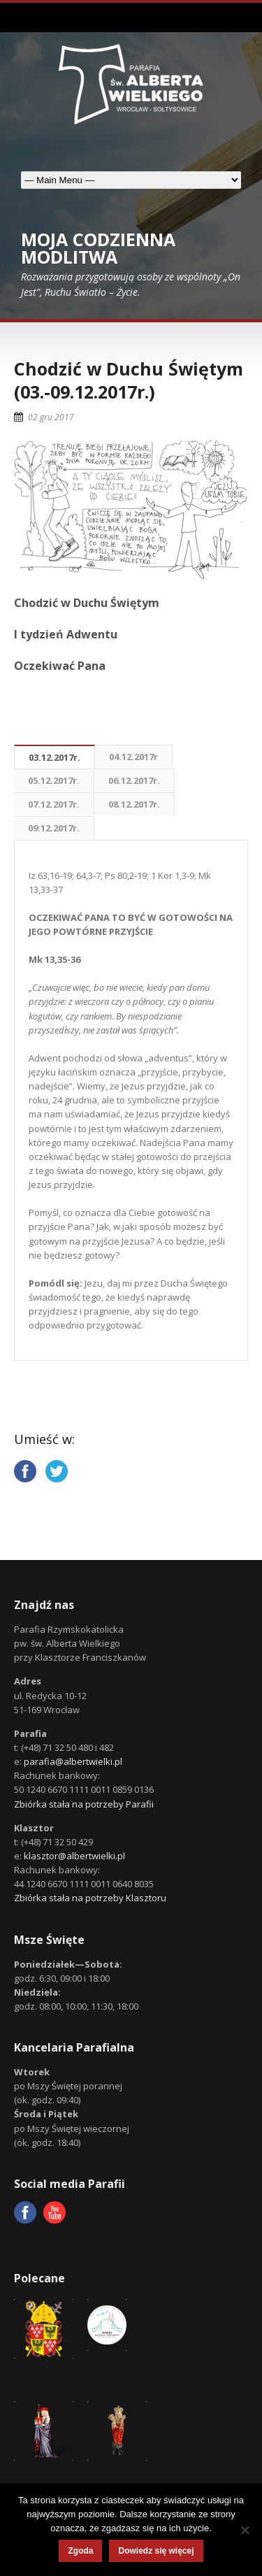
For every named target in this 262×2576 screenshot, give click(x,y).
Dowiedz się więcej (156, 2551)
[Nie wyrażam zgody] (245, 2530)
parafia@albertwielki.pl (73, 1761)
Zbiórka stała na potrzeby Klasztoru (90, 1897)
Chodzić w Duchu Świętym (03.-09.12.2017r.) (128, 380)
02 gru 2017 (51, 417)
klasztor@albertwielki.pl (74, 1855)
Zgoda (80, 2551)
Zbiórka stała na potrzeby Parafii (84, 1804)
